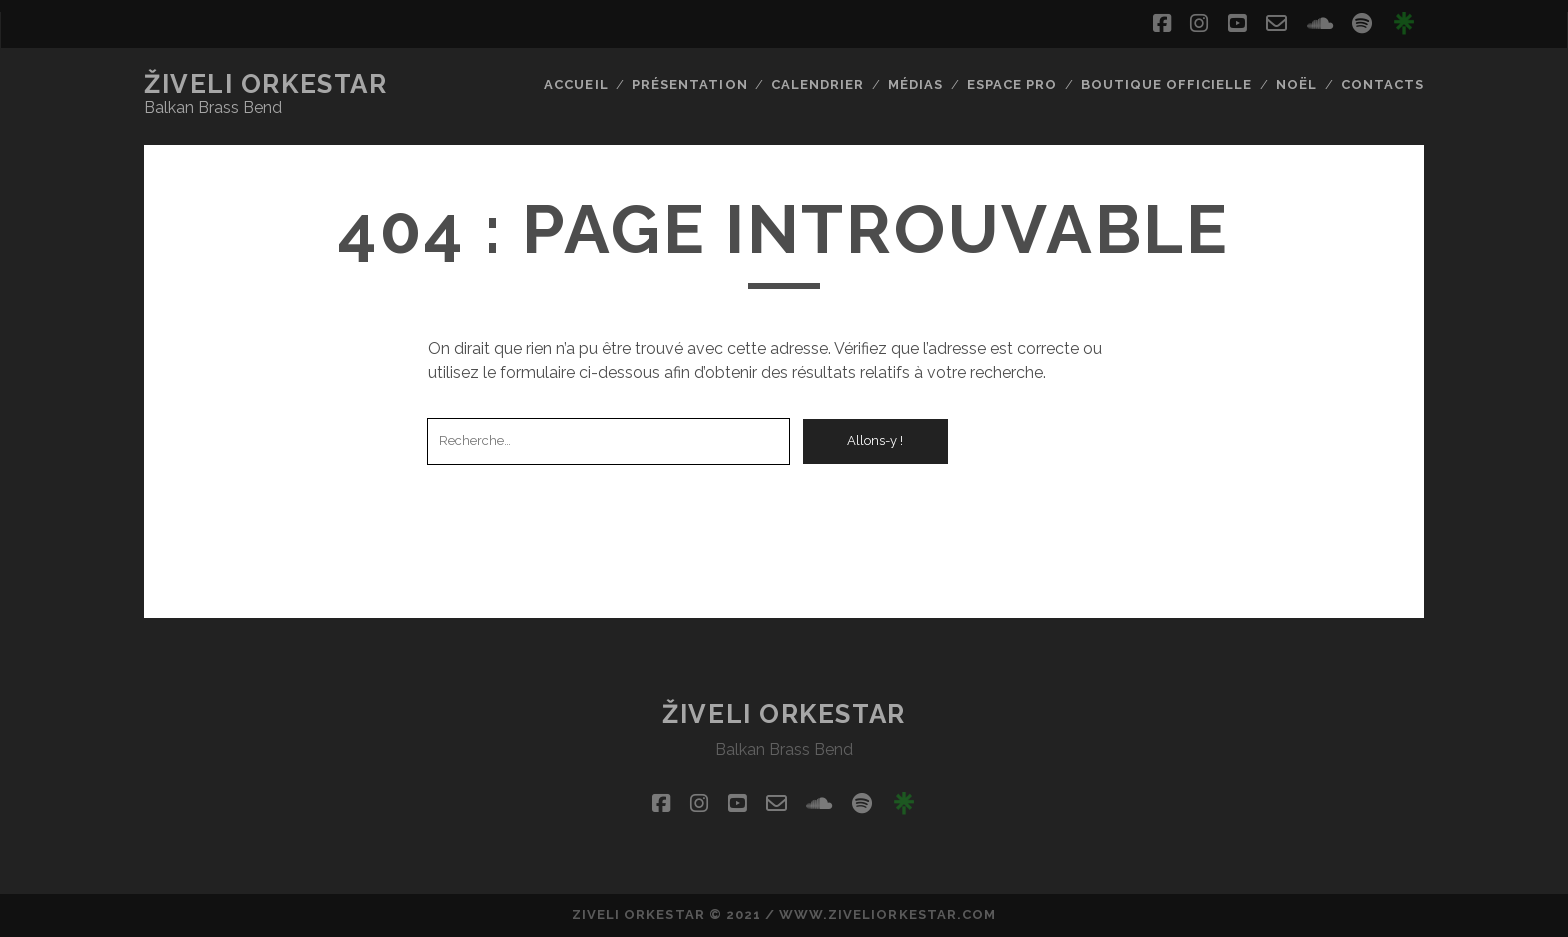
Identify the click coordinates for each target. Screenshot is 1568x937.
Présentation (690, 84)
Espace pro (1012, 84)
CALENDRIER (817, 84)
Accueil (576, 84)
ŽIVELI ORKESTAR (265, 84)
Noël (1296, 84)
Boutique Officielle (1167, 84)
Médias (915, 84)
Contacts (1382, 84)
